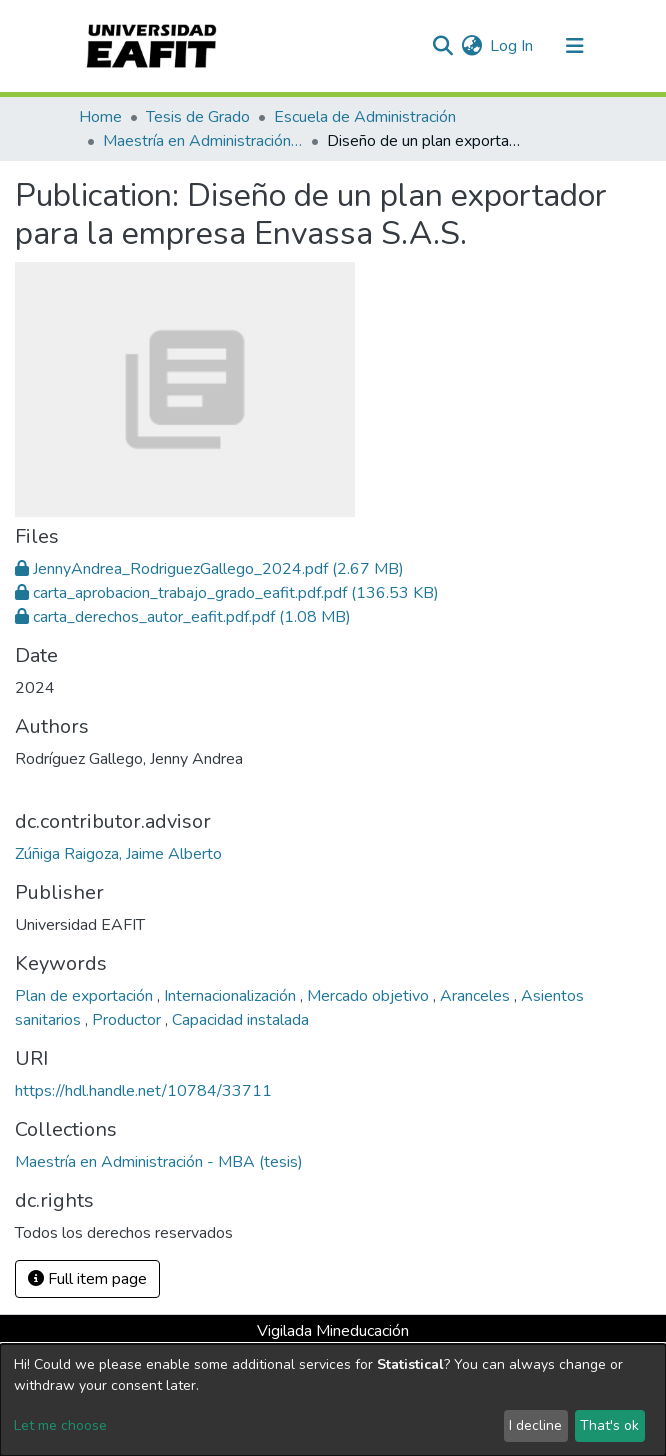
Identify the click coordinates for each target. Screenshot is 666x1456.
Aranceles (477, 996)
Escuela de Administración (365, 117)
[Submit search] (442, 46)
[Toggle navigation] (575, 46)
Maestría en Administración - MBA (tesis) (203, 141)
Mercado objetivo (370, 996)
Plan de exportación (86, 996)
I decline (535, 1425)
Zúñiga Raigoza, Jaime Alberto (118, 854)
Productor (128, 1020)
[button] (471, 46)
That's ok (609, 1425)
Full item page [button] (87, 1279)
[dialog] (333, 1400)
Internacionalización (232, 996)
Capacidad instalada (240, 1020)
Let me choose (60, 1425)
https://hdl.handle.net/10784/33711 (143, 1091)
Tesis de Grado (198, 117)
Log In (512, 46)
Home (100, 117)
